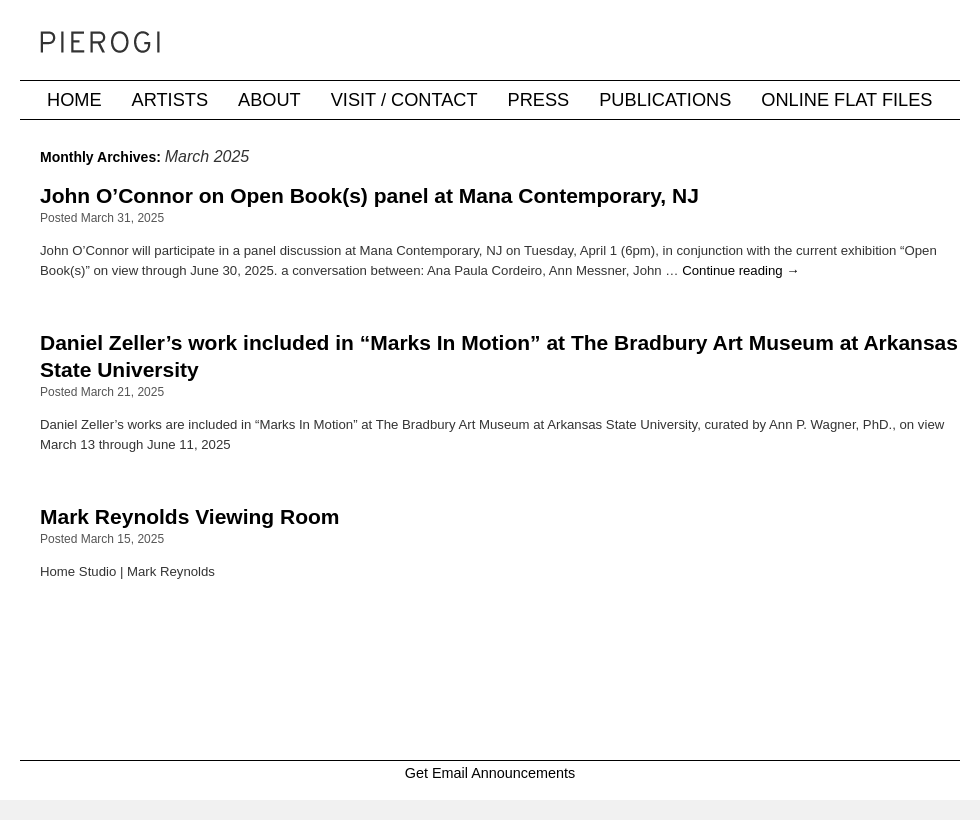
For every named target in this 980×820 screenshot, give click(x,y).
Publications (665, 100)
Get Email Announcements (490, 773)
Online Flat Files (846, 100)
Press (539, 100)
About (269, 100)
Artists (170, 100)
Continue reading (740, 270)
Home (74, 100)
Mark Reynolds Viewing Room (190, 516)
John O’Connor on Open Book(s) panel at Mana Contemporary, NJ (369, 195)
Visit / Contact (404, 100)
